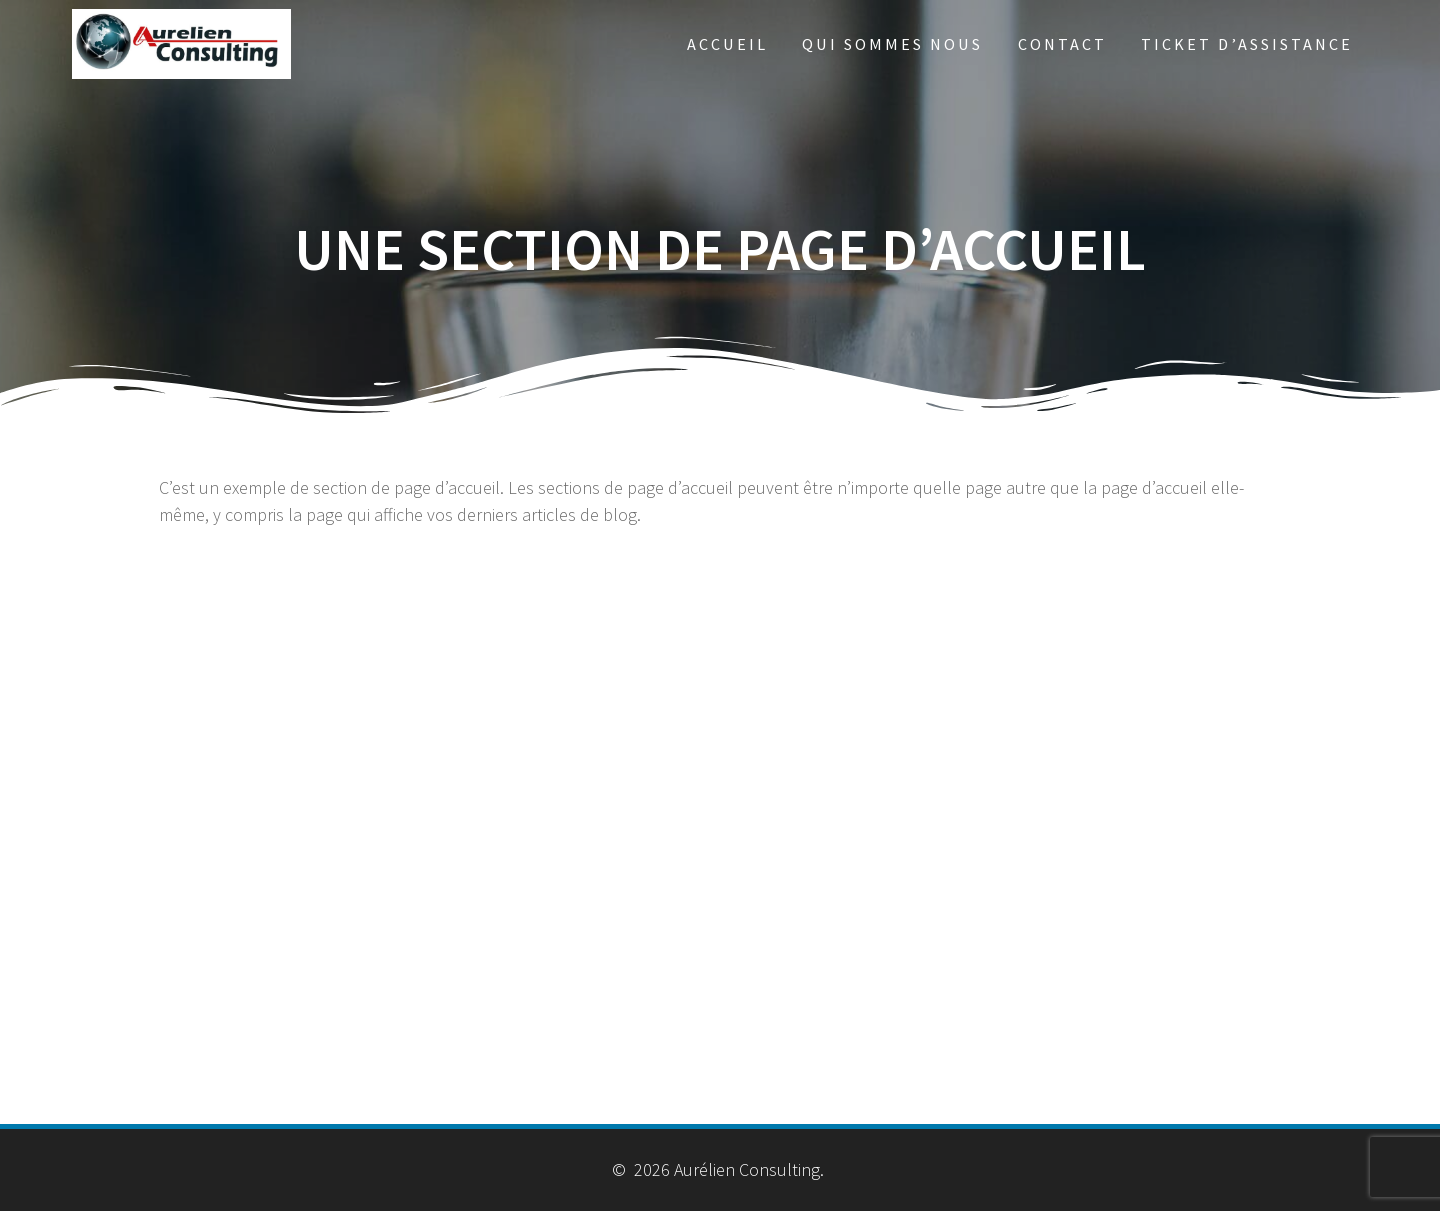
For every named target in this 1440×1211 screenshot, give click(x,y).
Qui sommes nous (892, 44)
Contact (1062, 44)
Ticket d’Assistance (1247, 44)
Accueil (727, 44)
